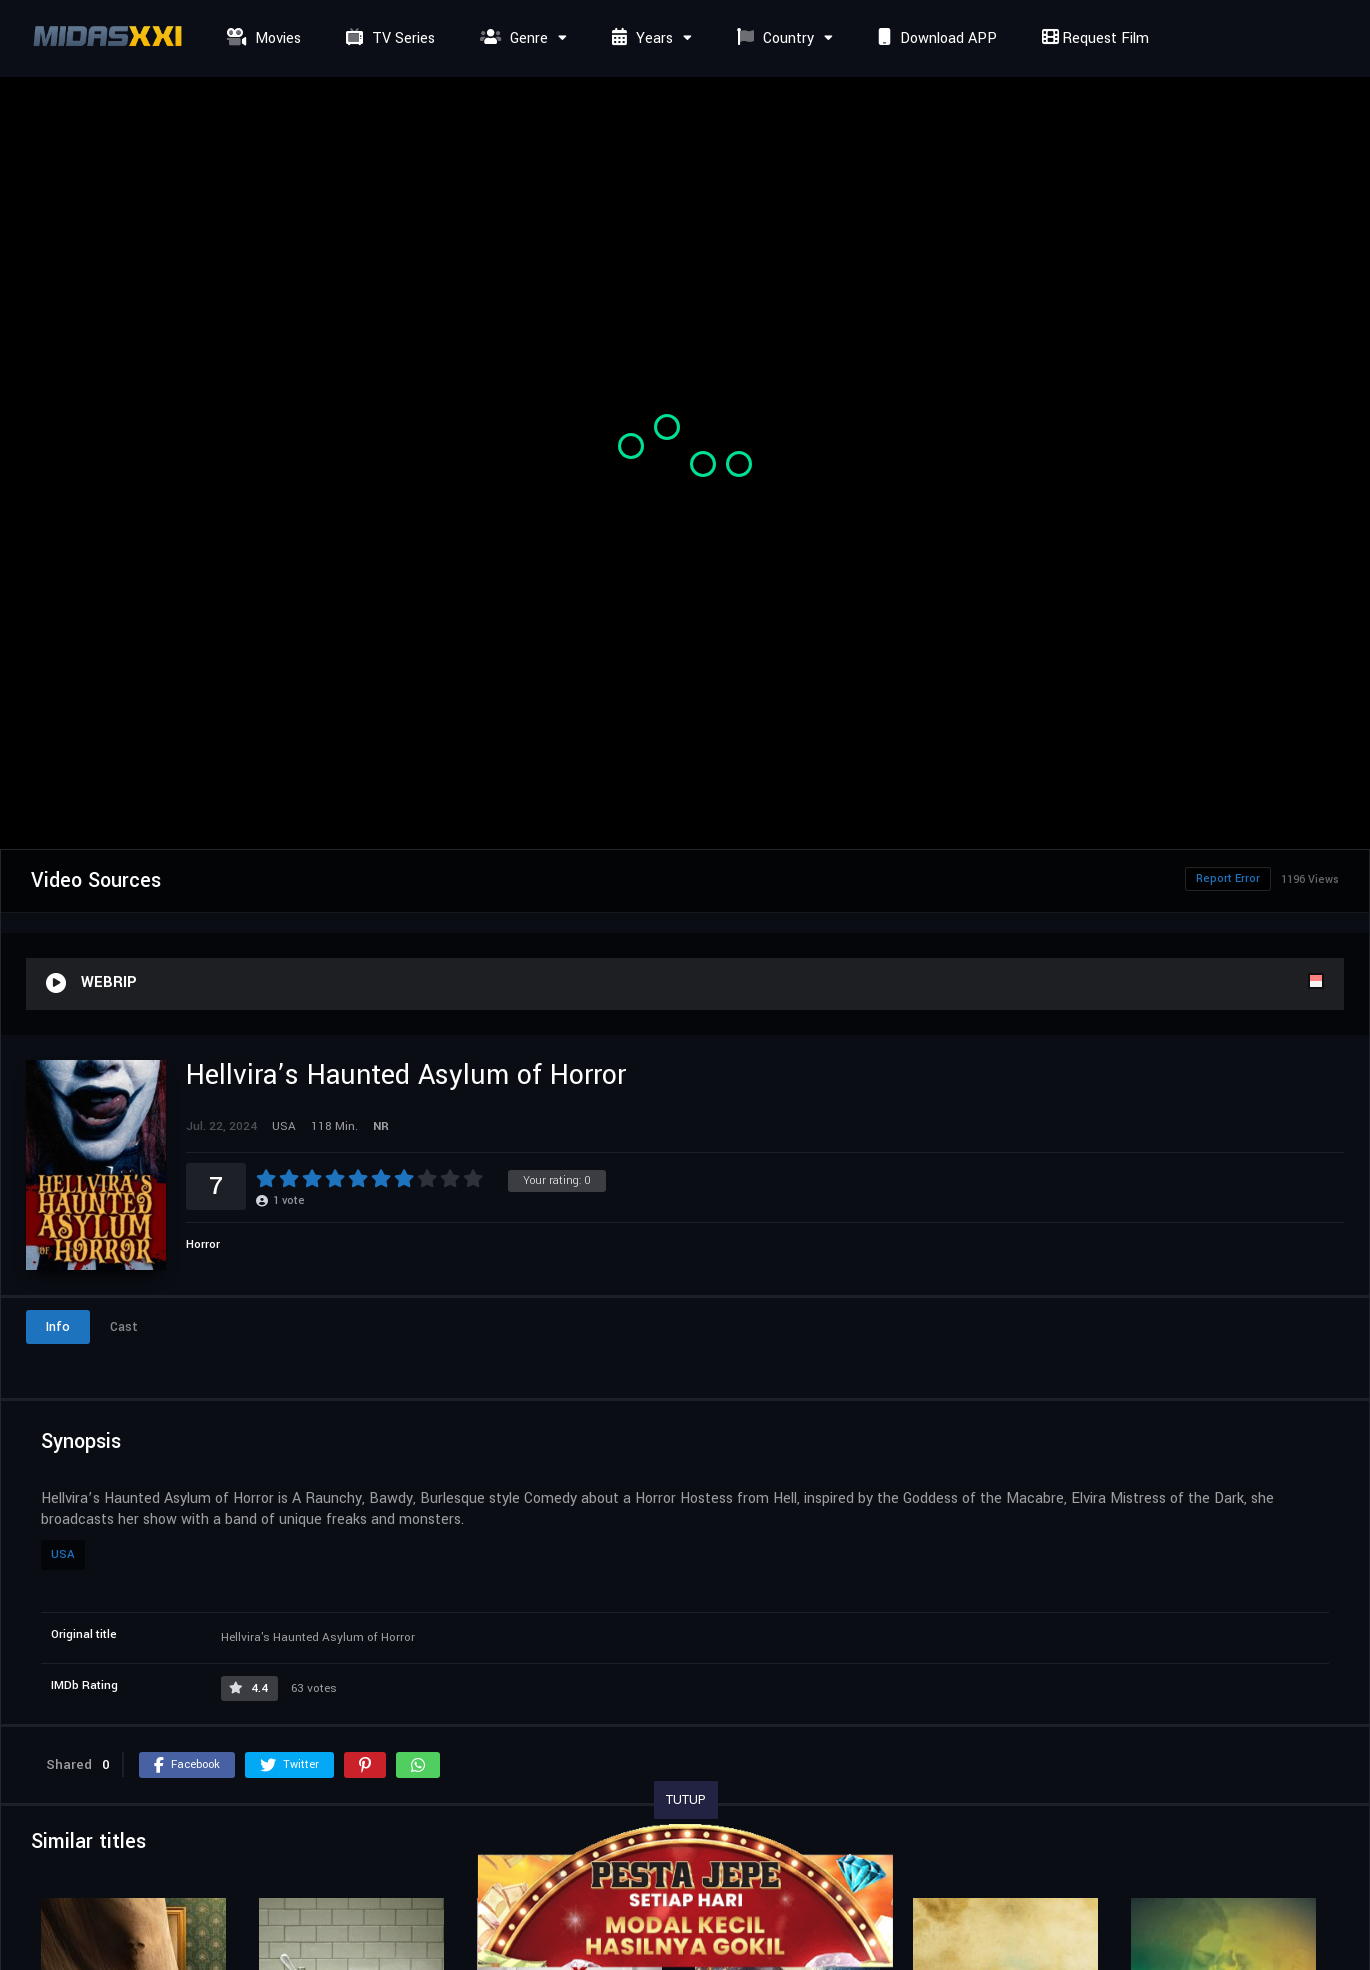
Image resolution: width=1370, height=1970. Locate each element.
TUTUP (686, 1800)
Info (58, 1327)
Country (773, 38)
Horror (203, 1244)
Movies (261, 38)
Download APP (935, 38)
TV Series (388, 38)
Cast (124, 1327)
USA (63, 1554)
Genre (511, 38)
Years (640, 38)
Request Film (1093, 38)
